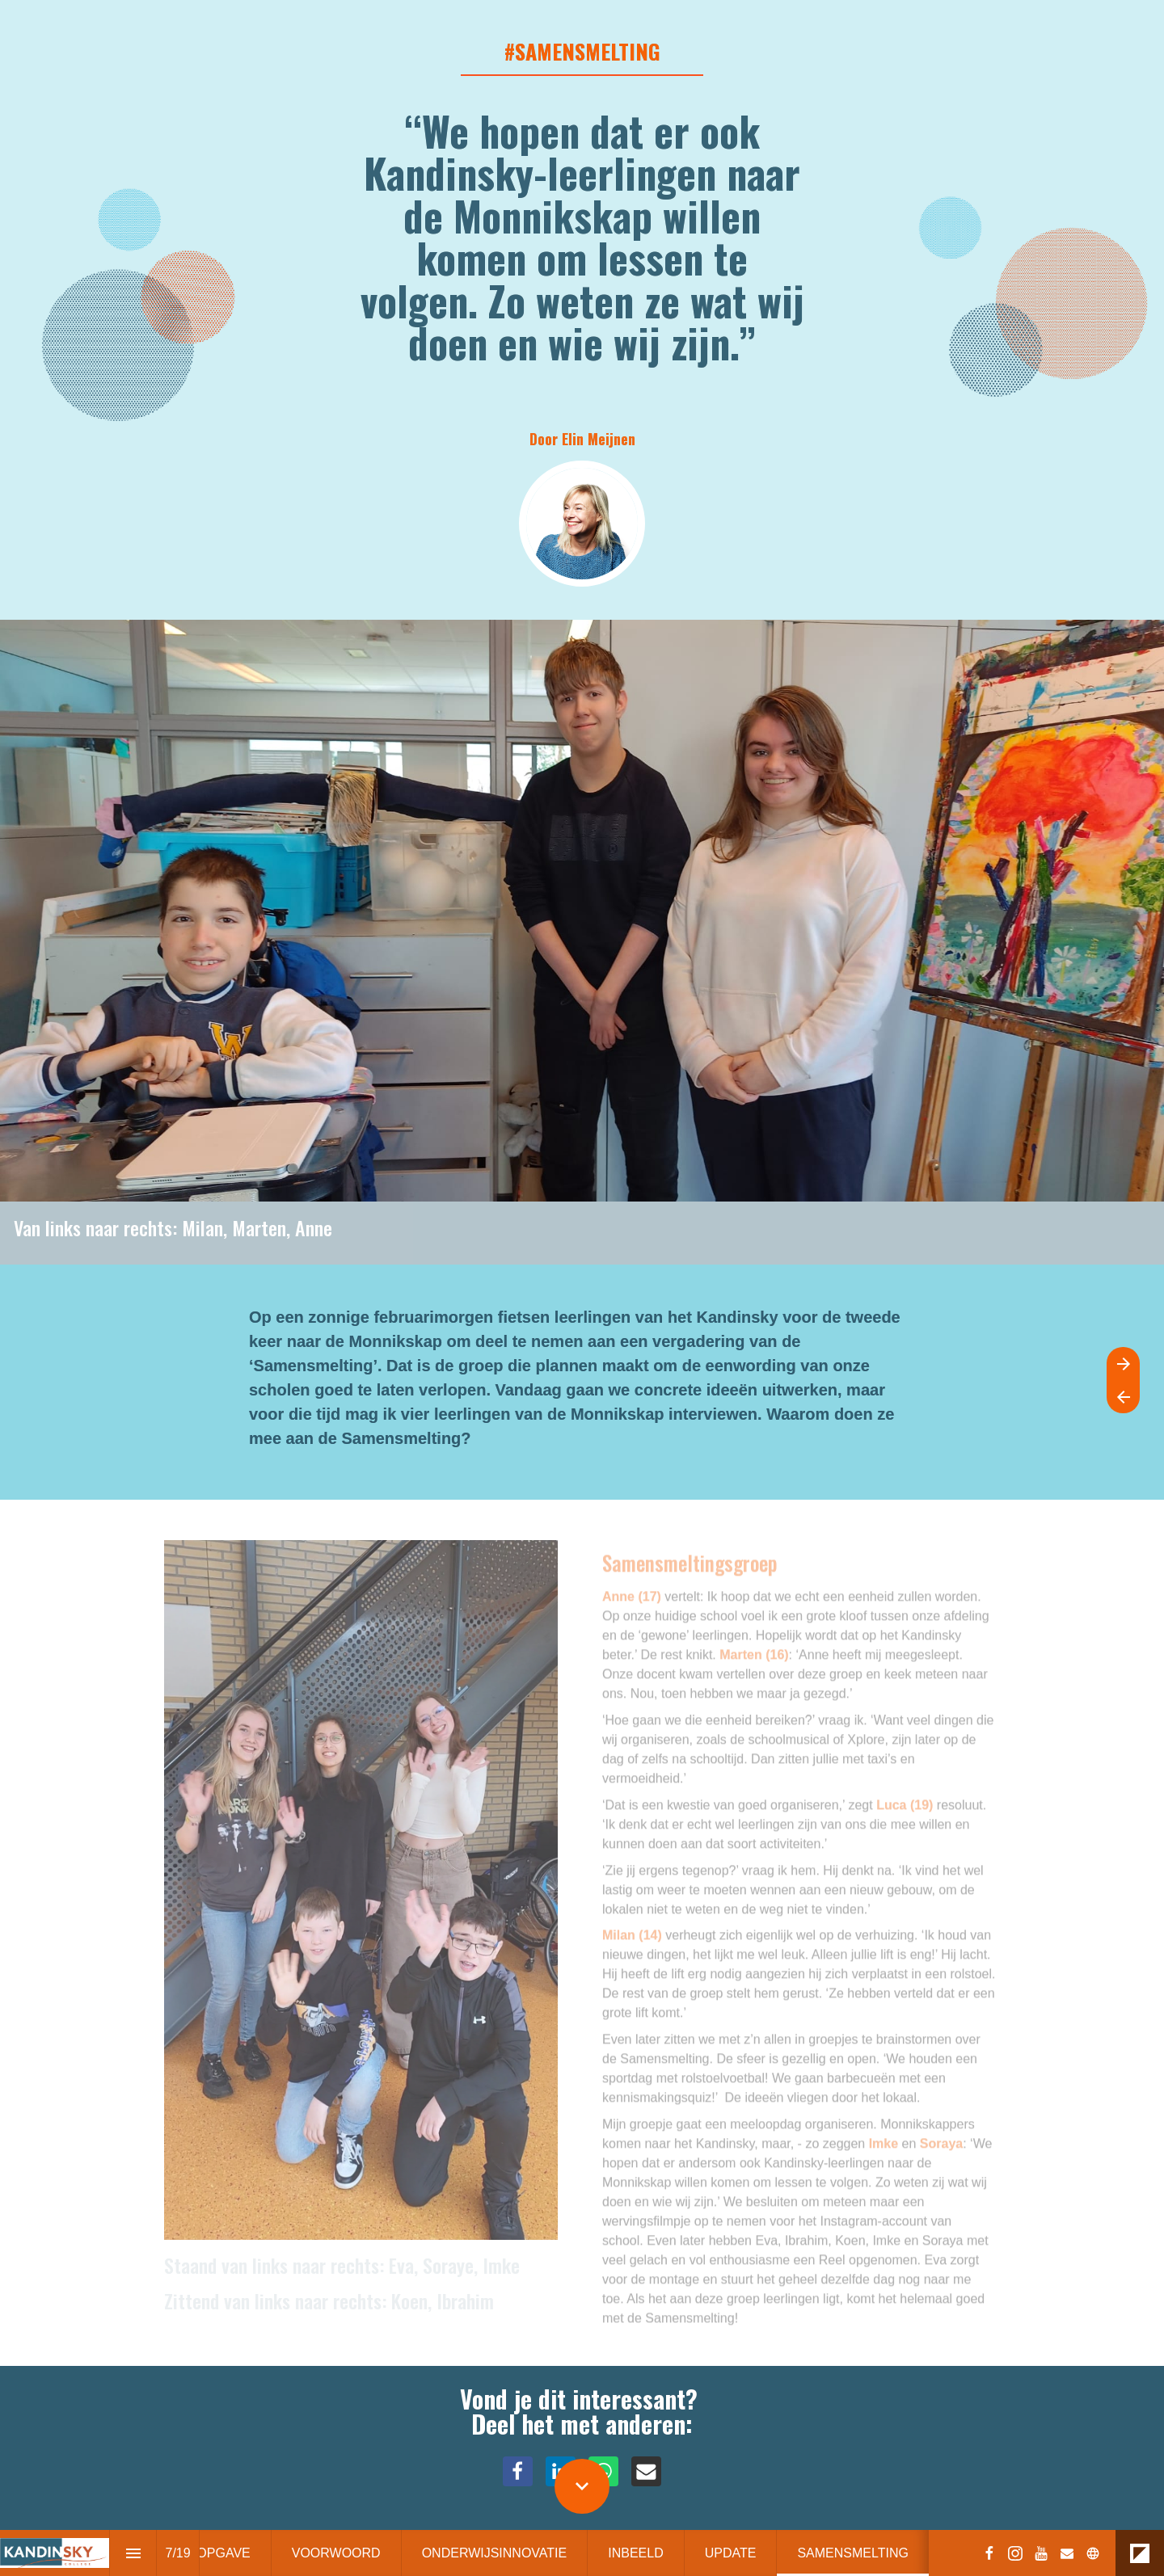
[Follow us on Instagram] (1015, 2553)
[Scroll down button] (582, 2486)
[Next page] (1123, 1363)
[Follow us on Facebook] (989, 2553)
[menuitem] (336, 2553)
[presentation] (582, 310)
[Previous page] (1123, 1396)
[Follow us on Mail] (1067, 2553)
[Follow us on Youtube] (1041, 2553)
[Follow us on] (1093, 2553)
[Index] (133, 2553)
